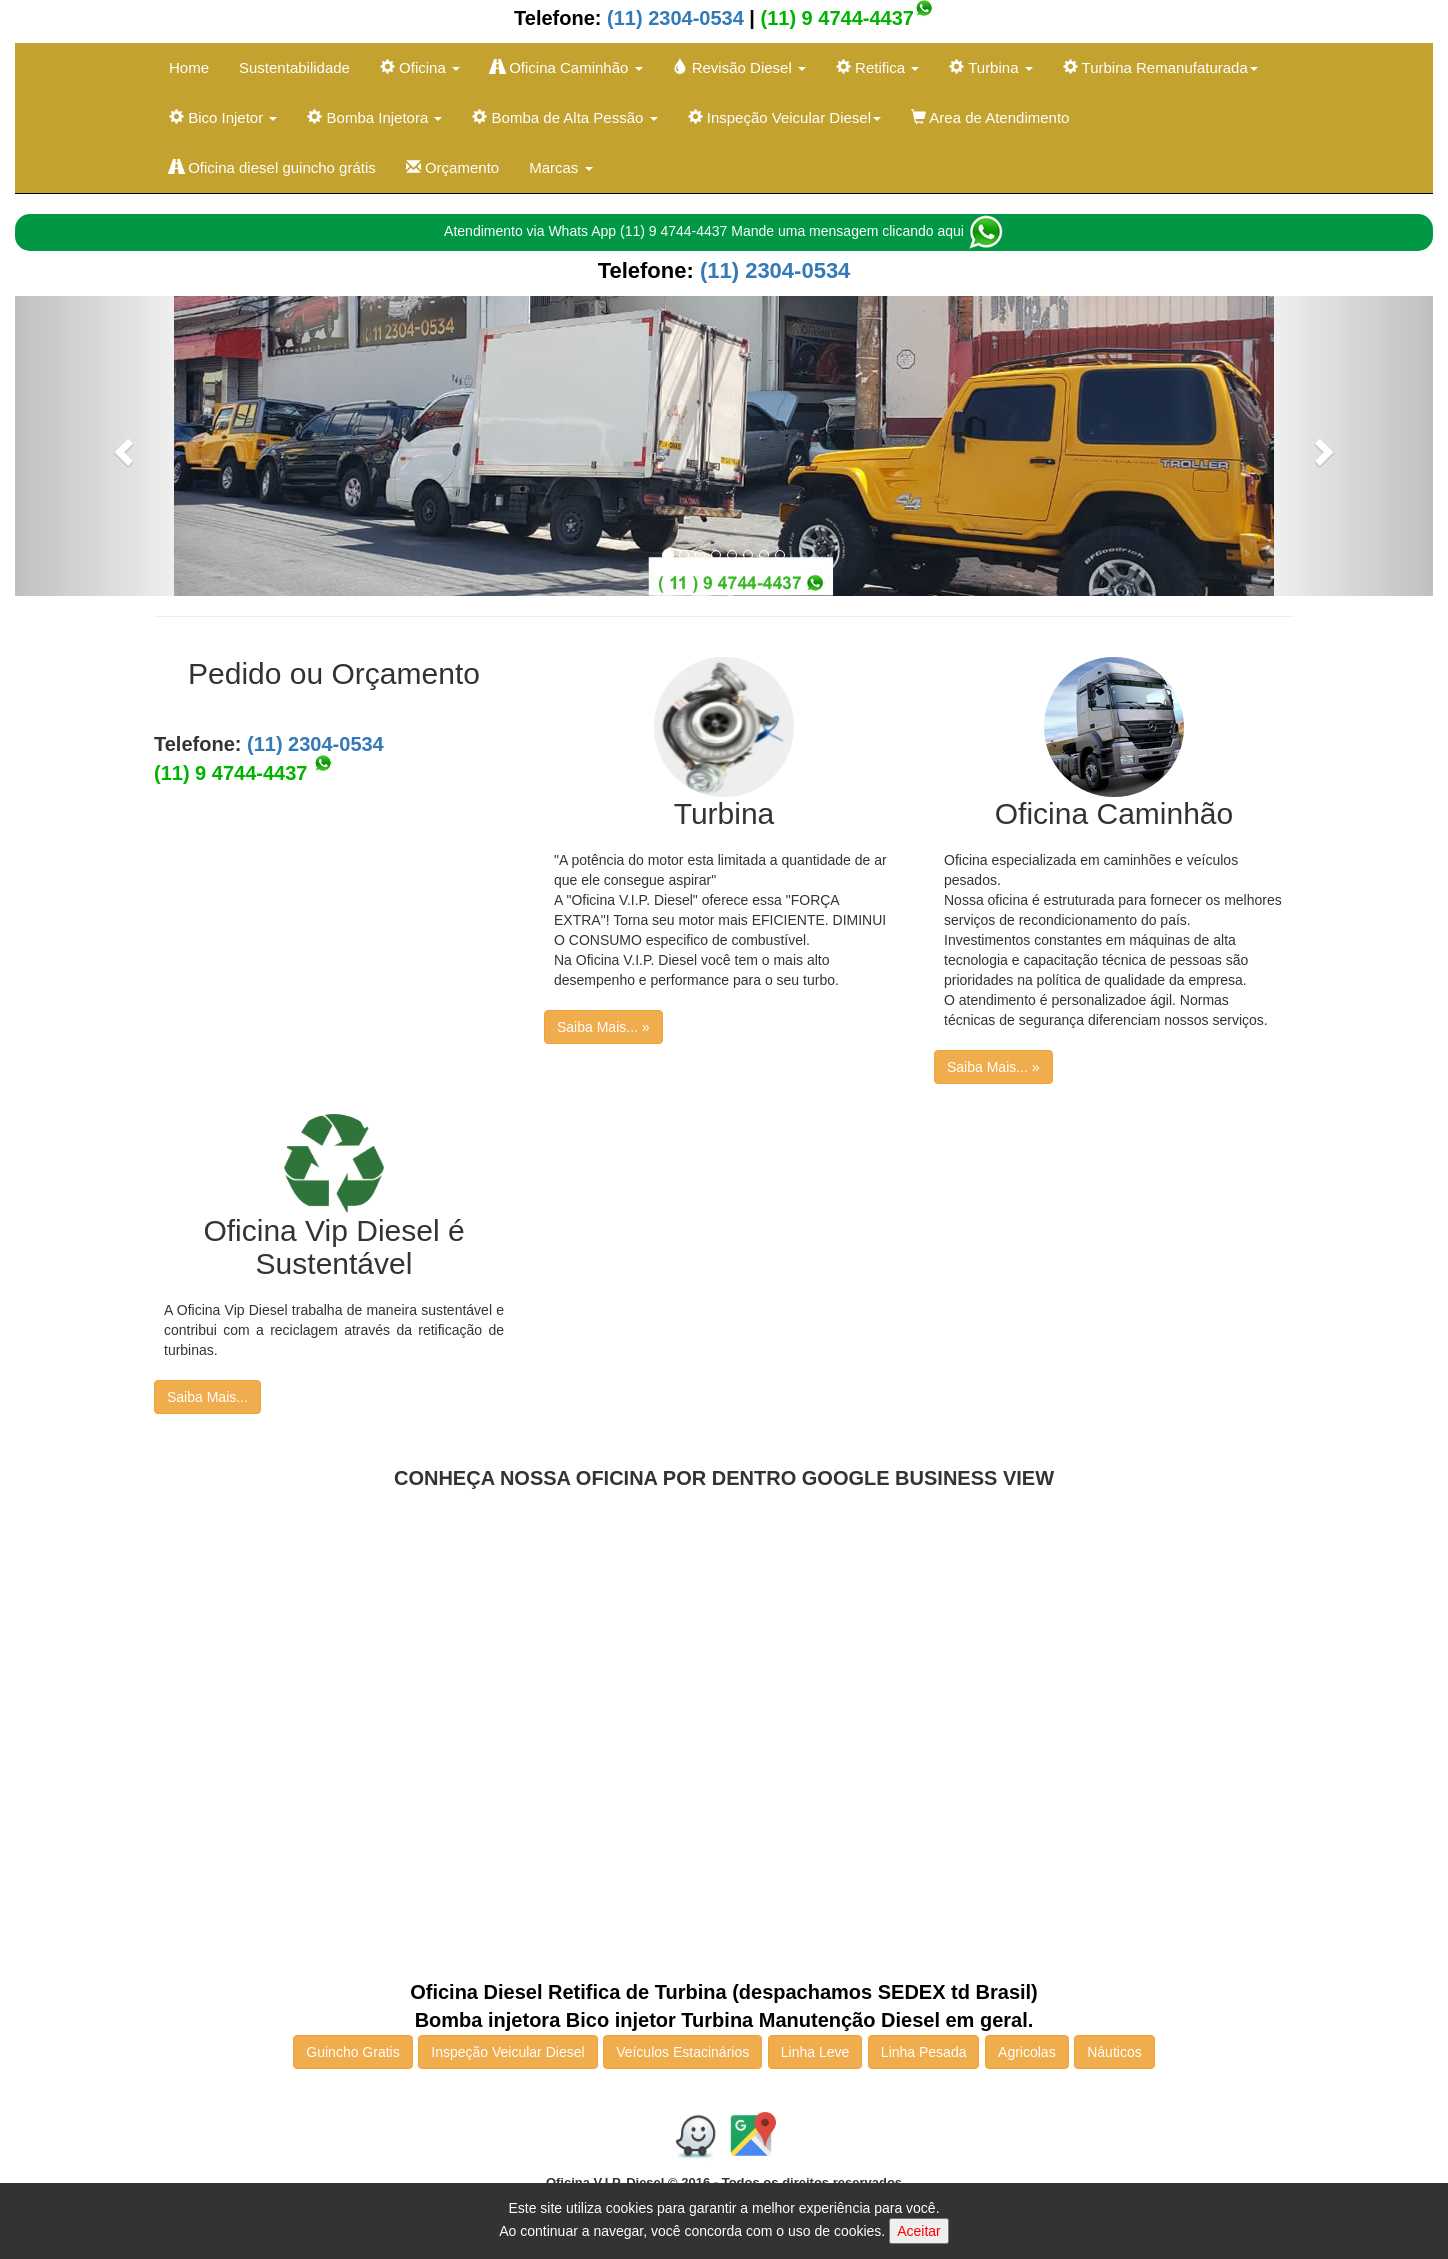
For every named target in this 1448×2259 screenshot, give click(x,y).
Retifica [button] (877, 67)
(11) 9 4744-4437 (837, 18)
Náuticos (1114, 2052)
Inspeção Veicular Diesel (507, 2052)
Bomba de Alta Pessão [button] (564, 117)
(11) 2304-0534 (672, 18)
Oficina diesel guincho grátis (272, 167)
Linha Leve (815, 2052)
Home (189, 67)
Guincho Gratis (352, 2052)
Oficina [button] (420, 67)
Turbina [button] (990, 67)
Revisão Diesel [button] (739, 67)
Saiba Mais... (207, 1397)
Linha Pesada (924, 2052)
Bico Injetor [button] (223, 117)
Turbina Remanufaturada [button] (1160, 67)
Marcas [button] (560, 167)
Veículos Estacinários (682, 2052)
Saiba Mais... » (603, 1027)
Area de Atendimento (990, 117)
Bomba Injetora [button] (374, 117)
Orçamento (452, 167)
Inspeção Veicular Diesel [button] (784, 117)
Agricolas (1027, 2052)
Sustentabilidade (294, 67)
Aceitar (919, 2231)
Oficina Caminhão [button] (566, 67)
